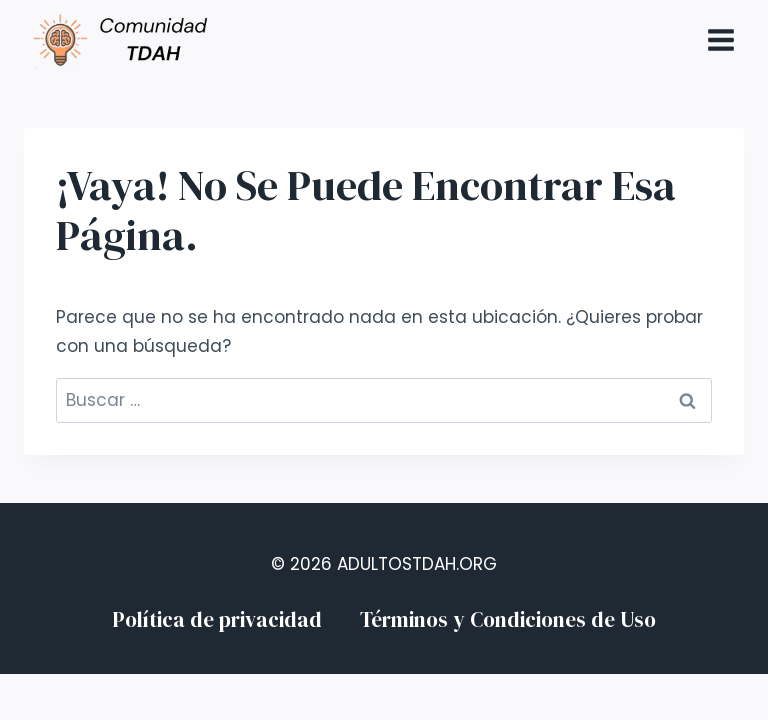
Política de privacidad (217, 619)
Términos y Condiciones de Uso (508, 619)
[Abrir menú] (720, 39)
